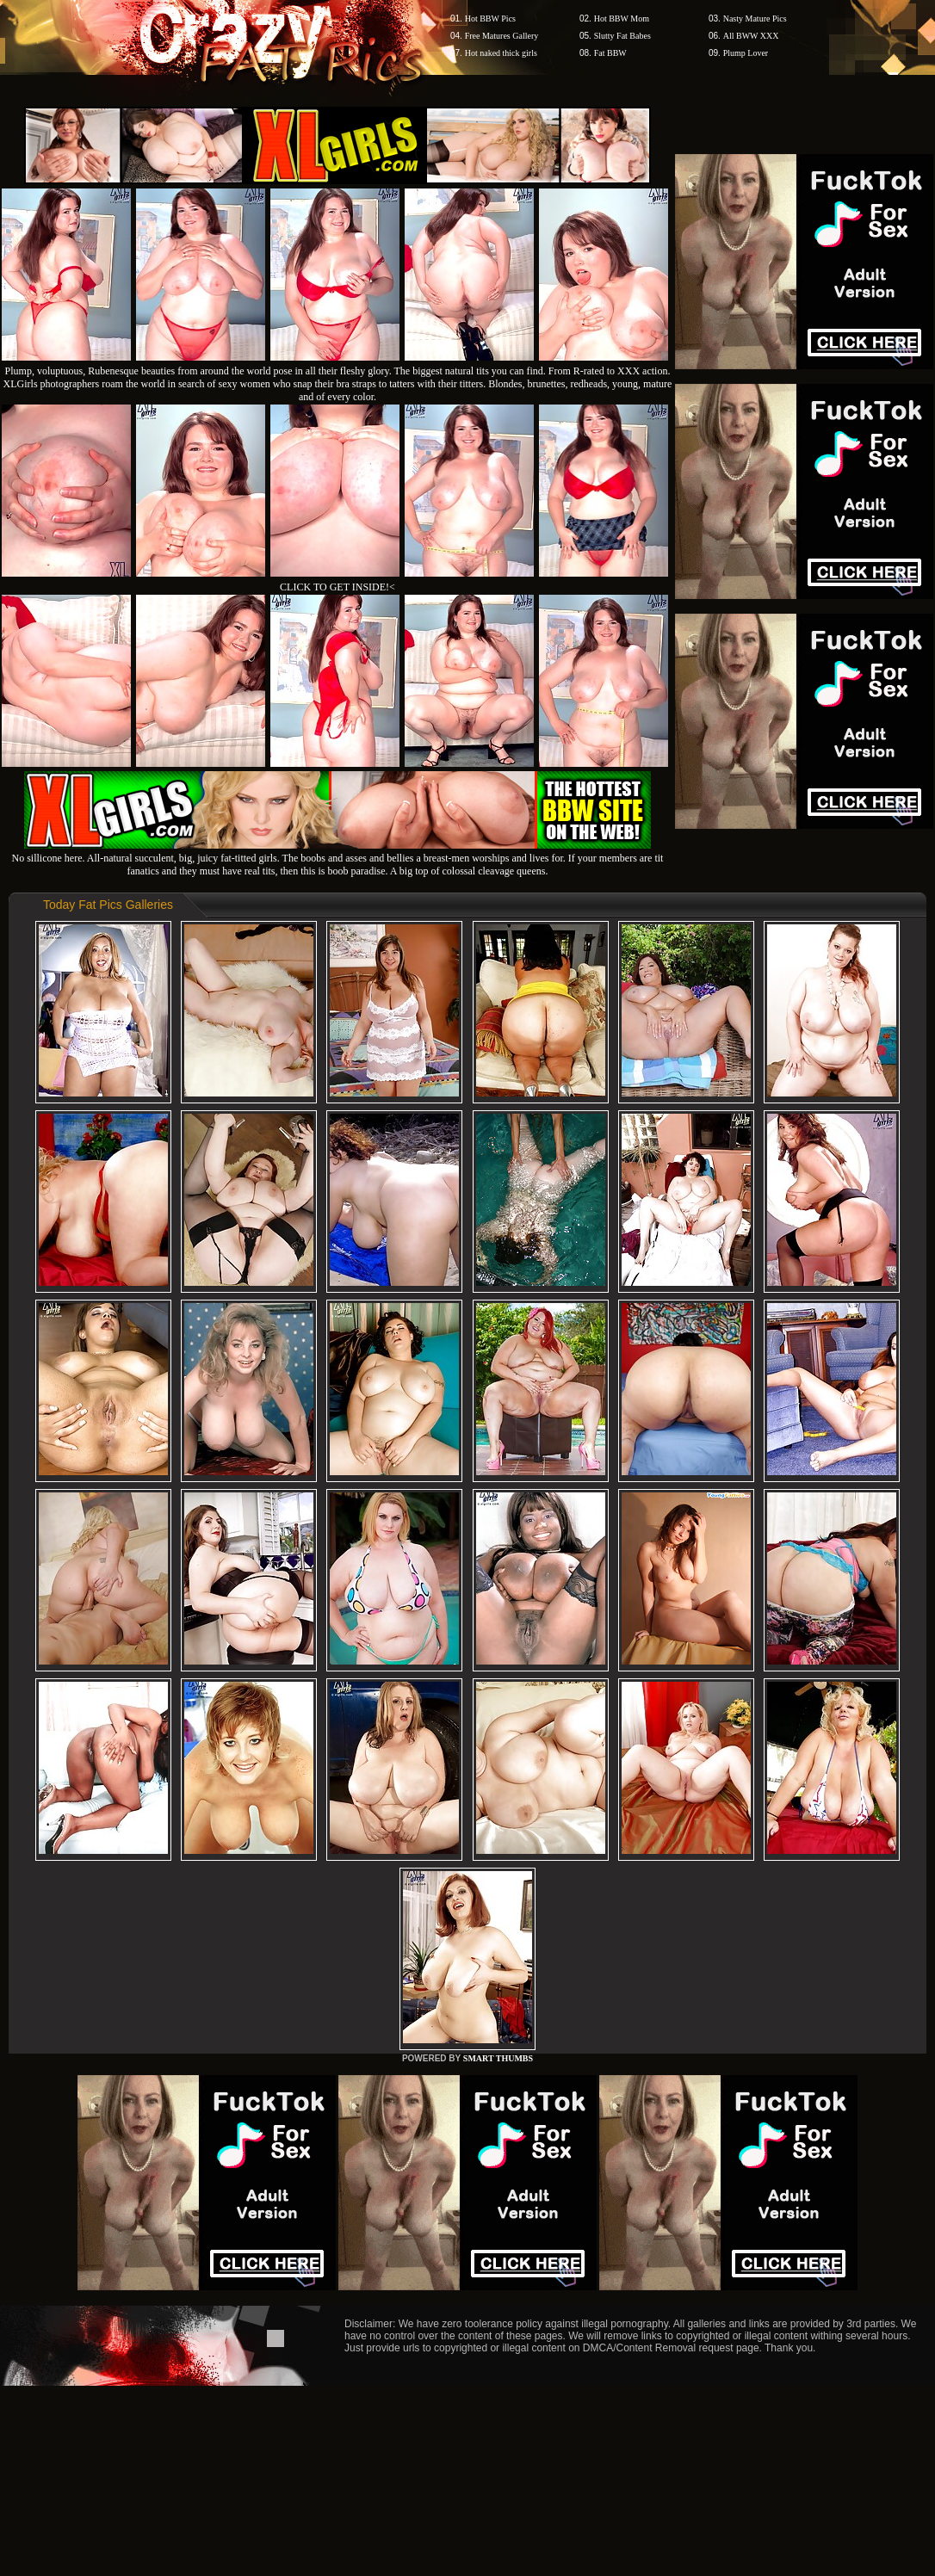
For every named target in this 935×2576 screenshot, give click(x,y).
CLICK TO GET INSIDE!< (337, 587)
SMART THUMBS (498, 2058)
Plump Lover (746, 53)
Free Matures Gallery (502, 35)
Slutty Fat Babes (622, 35)
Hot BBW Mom (621, 18)
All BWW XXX (751, 35)
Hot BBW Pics (490, 18)
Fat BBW (610, 53)
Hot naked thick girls (501, 53)
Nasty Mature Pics (755, 18)
